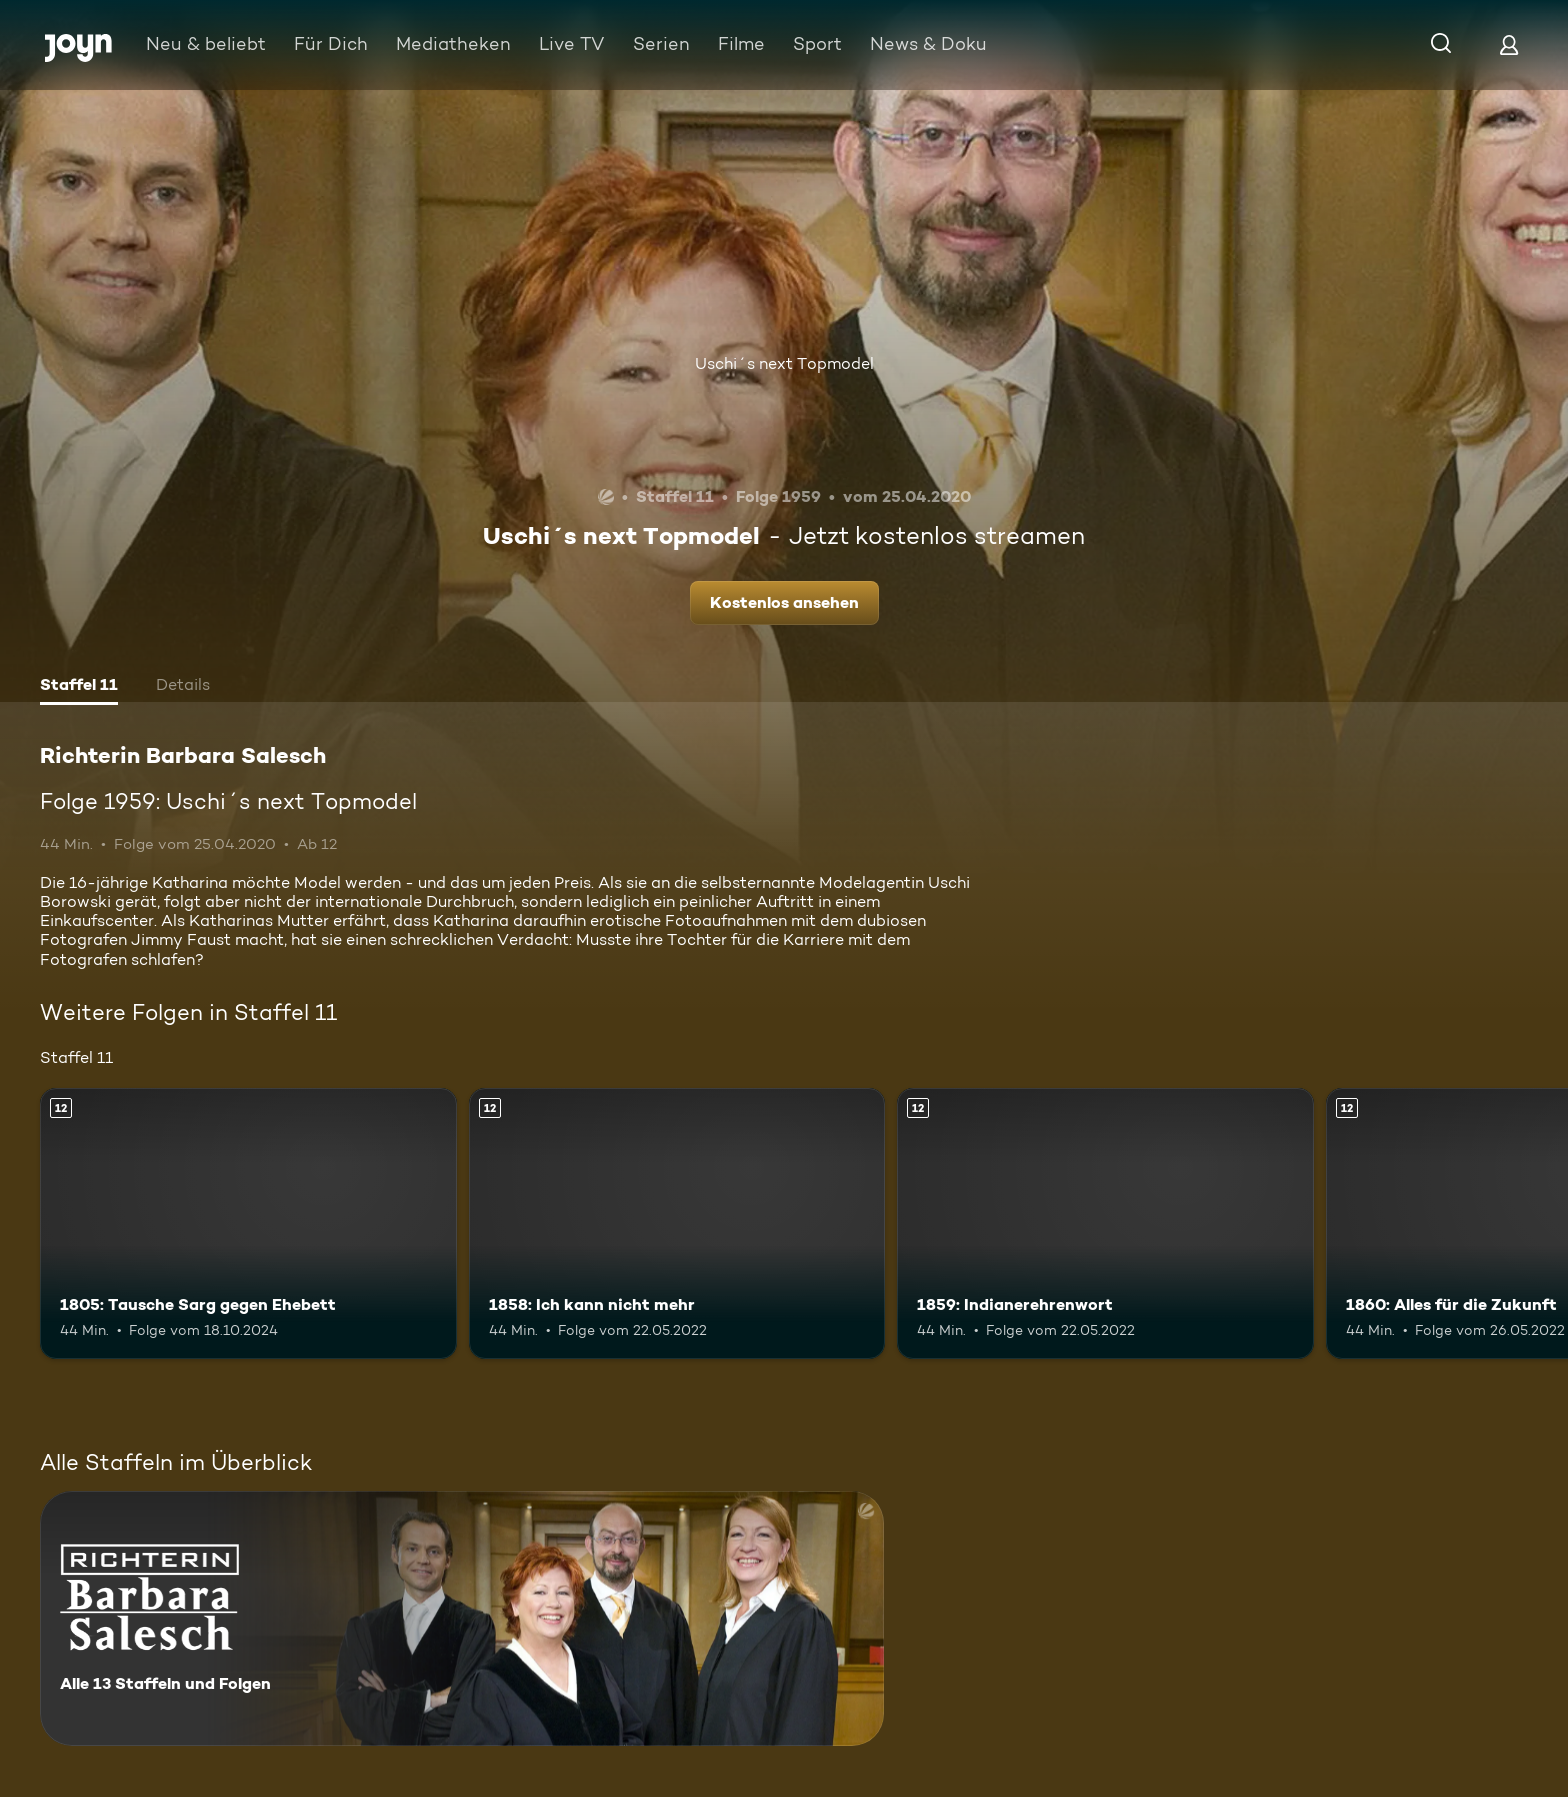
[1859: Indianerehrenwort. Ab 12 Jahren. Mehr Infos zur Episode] (1105, 1223)
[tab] (79, 687)
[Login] (1509, 44)
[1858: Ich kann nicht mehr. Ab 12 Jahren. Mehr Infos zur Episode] (677, 1223)
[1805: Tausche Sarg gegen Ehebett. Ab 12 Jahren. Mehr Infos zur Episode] (248, 1223)
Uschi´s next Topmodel (784, 363)
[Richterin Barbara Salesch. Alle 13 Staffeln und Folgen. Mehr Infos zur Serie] (462, 1618)
